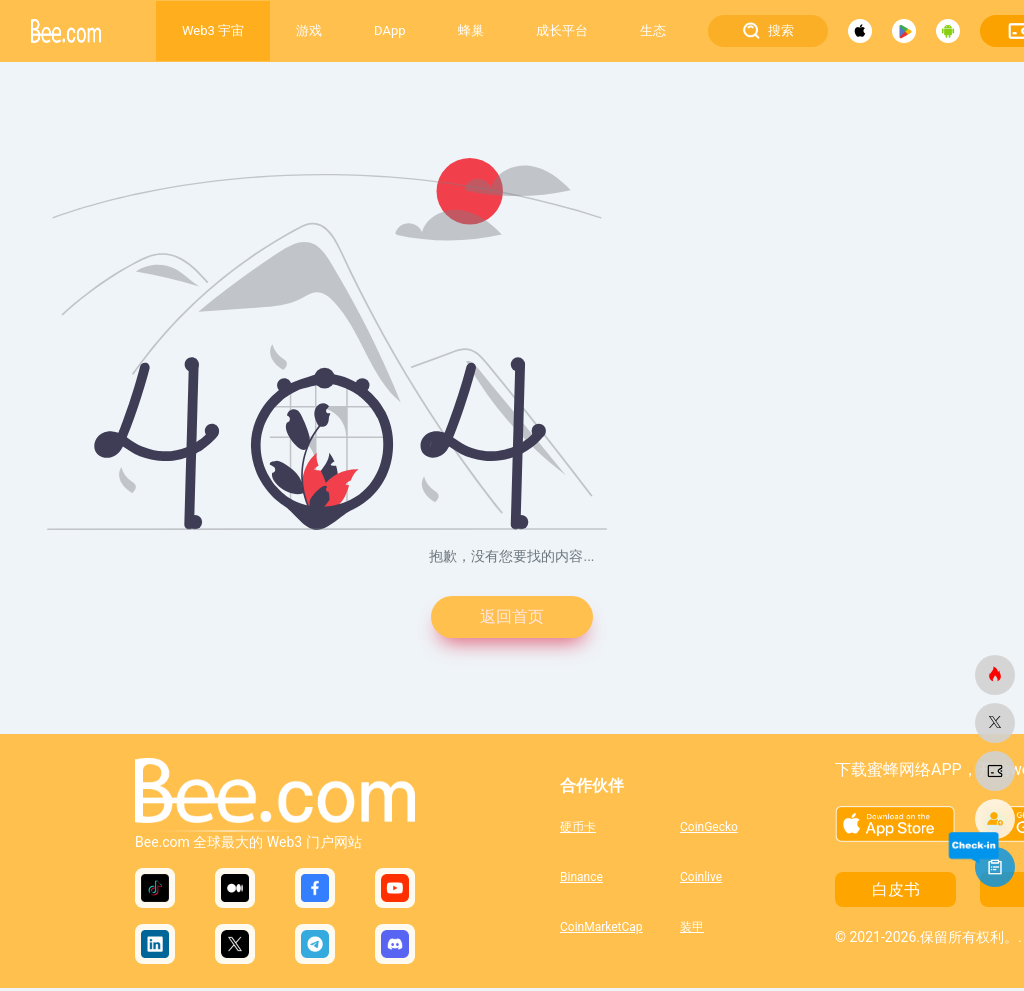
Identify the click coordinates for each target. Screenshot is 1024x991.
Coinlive (701, 880)
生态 (653, 30)
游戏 (309, 30)
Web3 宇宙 (213, 30)
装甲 (692, 930)
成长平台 (562, 30)
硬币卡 (578, 830)
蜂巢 (471, 30)
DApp (389, 30)
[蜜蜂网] (995, 675)
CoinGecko (709, 830)
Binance (581, 880)
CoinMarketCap (601, 930)
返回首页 (512, 618)
